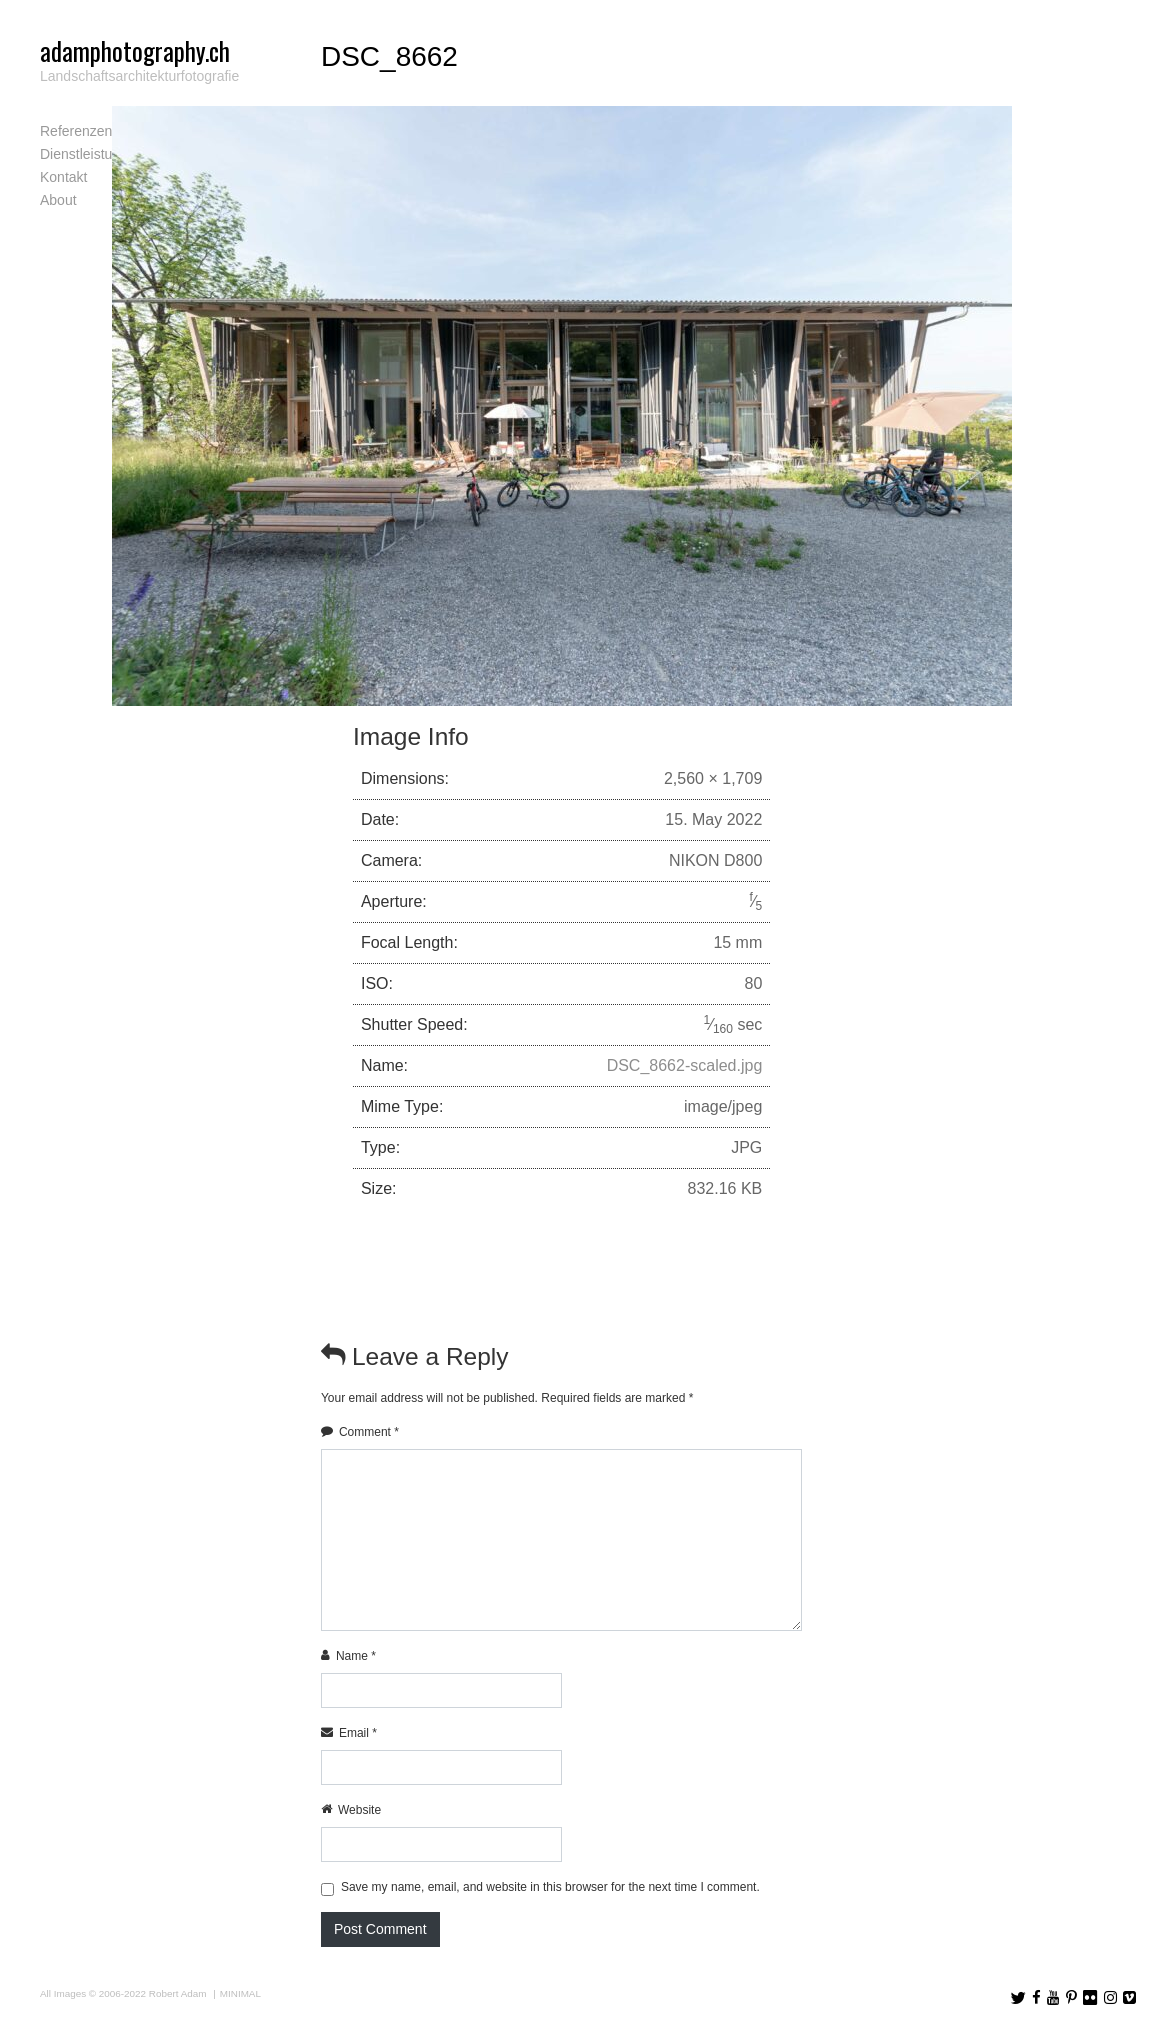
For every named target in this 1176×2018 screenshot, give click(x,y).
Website (359, 1810)
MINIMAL (240, 1993)
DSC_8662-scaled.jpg (685, 1065)
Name (356, 1656)
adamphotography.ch (135, 50)
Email (358, 1733)
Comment (369, 1432)
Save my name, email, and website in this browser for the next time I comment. (550, 1887)
